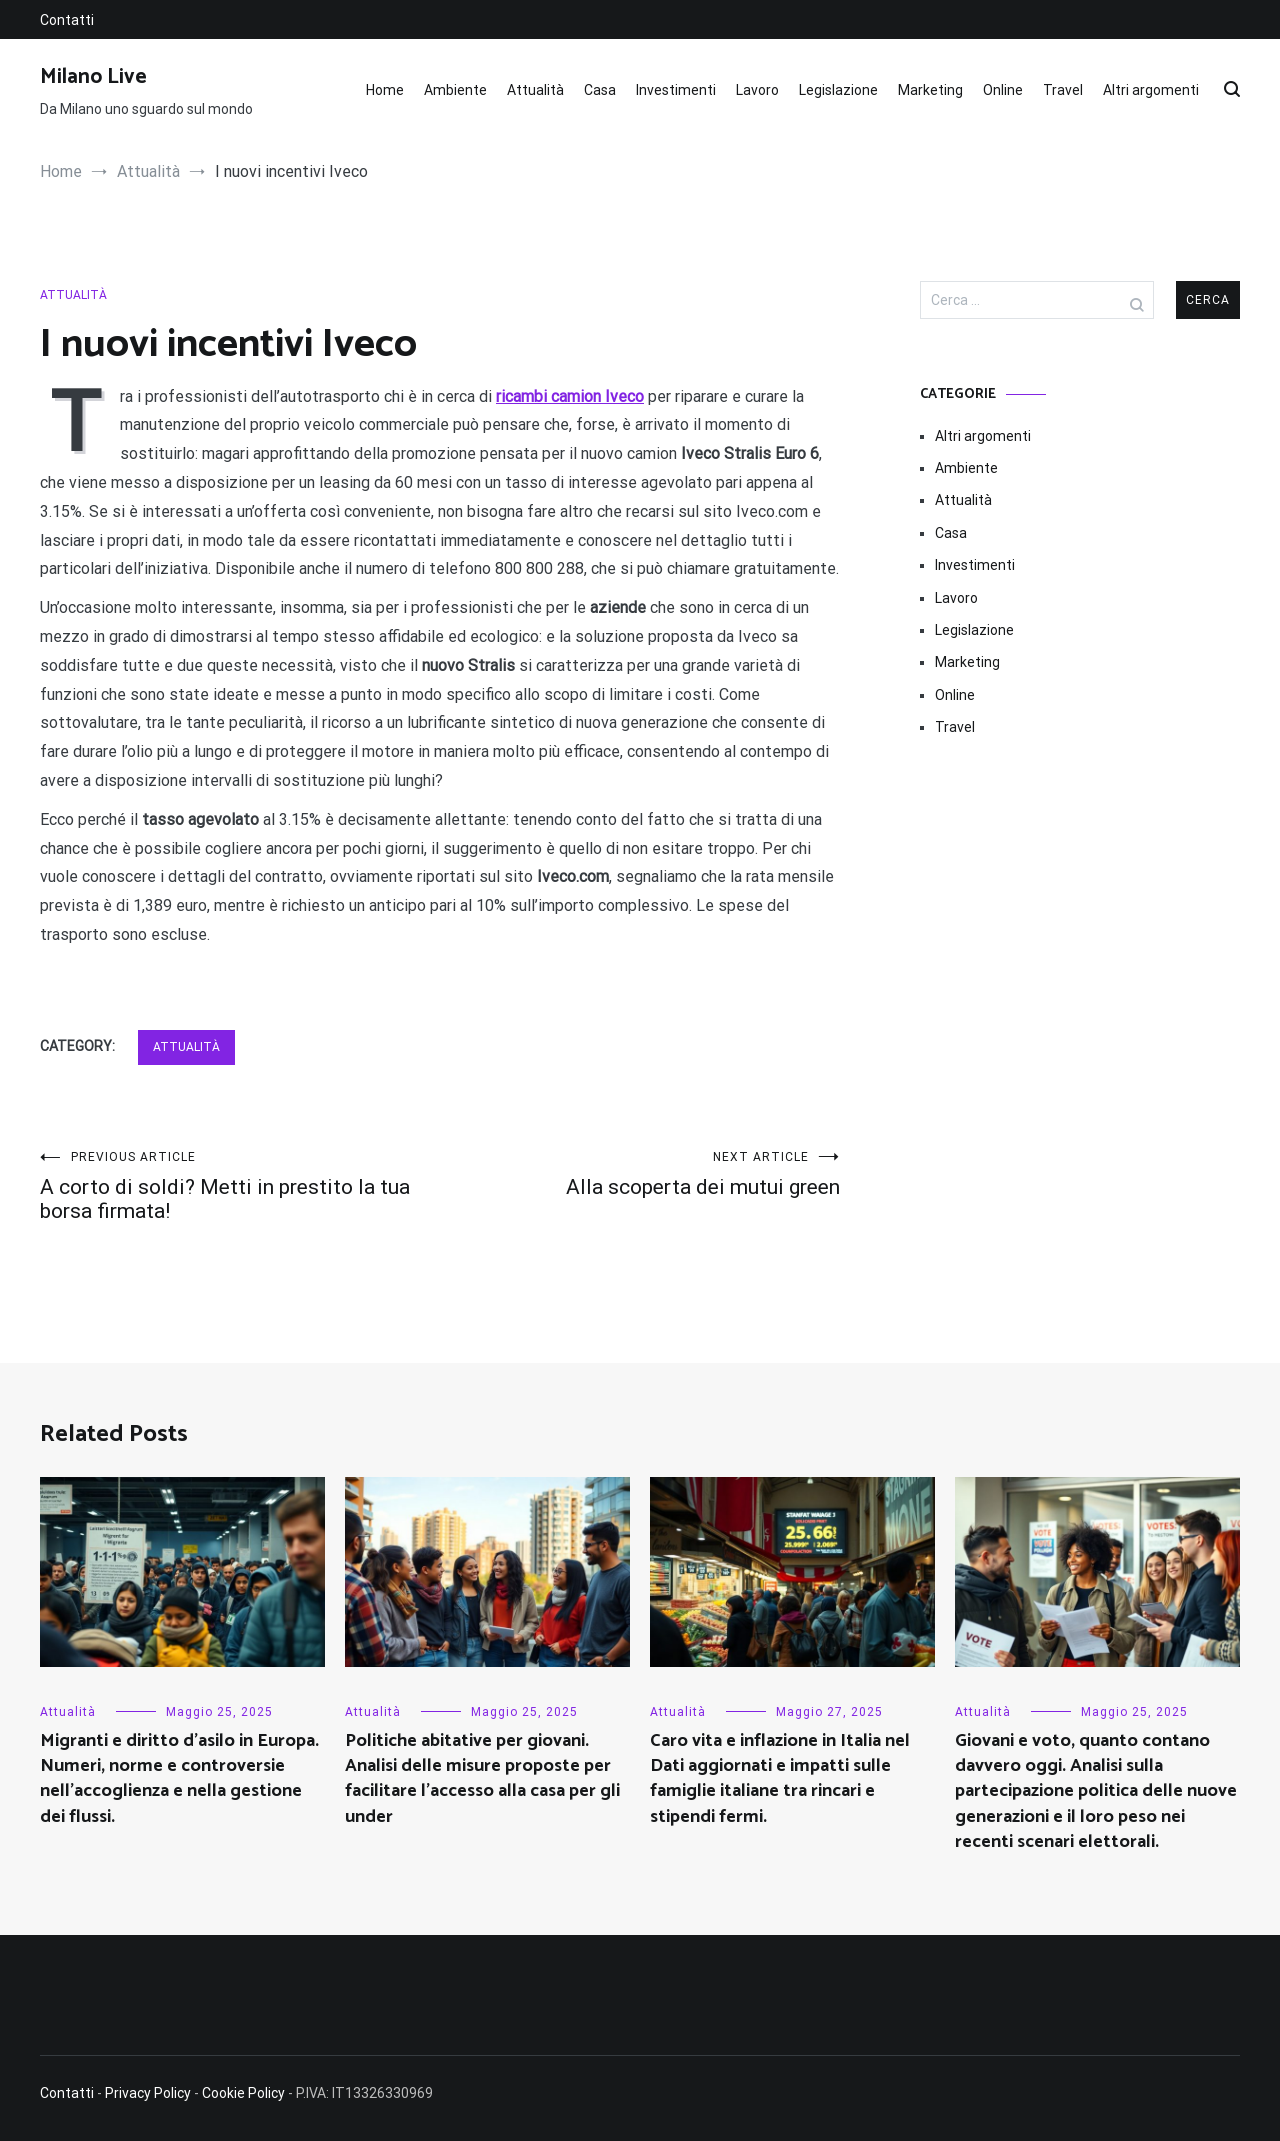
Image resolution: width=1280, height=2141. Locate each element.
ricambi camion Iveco (570, 396)
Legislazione (838, 90)
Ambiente (455, 90)
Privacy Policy (148, 2093)
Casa (600, 90)
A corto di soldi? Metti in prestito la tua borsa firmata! (240, 1186)
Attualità (535, 90)
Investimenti (676, 90)
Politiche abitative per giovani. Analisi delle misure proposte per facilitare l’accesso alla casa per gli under (482, 1779)
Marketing (930, 90)
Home (385, 90)
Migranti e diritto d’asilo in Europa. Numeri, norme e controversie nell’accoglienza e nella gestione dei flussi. (179, 1779)
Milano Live (93, 77)
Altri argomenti (1151, 90)
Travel (1063, 90)
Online (1003, 90)
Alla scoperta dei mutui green (640, 1174)
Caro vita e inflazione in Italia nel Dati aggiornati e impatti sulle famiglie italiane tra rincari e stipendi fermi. (780, 1779)
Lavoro (757, 90)
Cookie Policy (243, 2093)
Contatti (67, 20)
